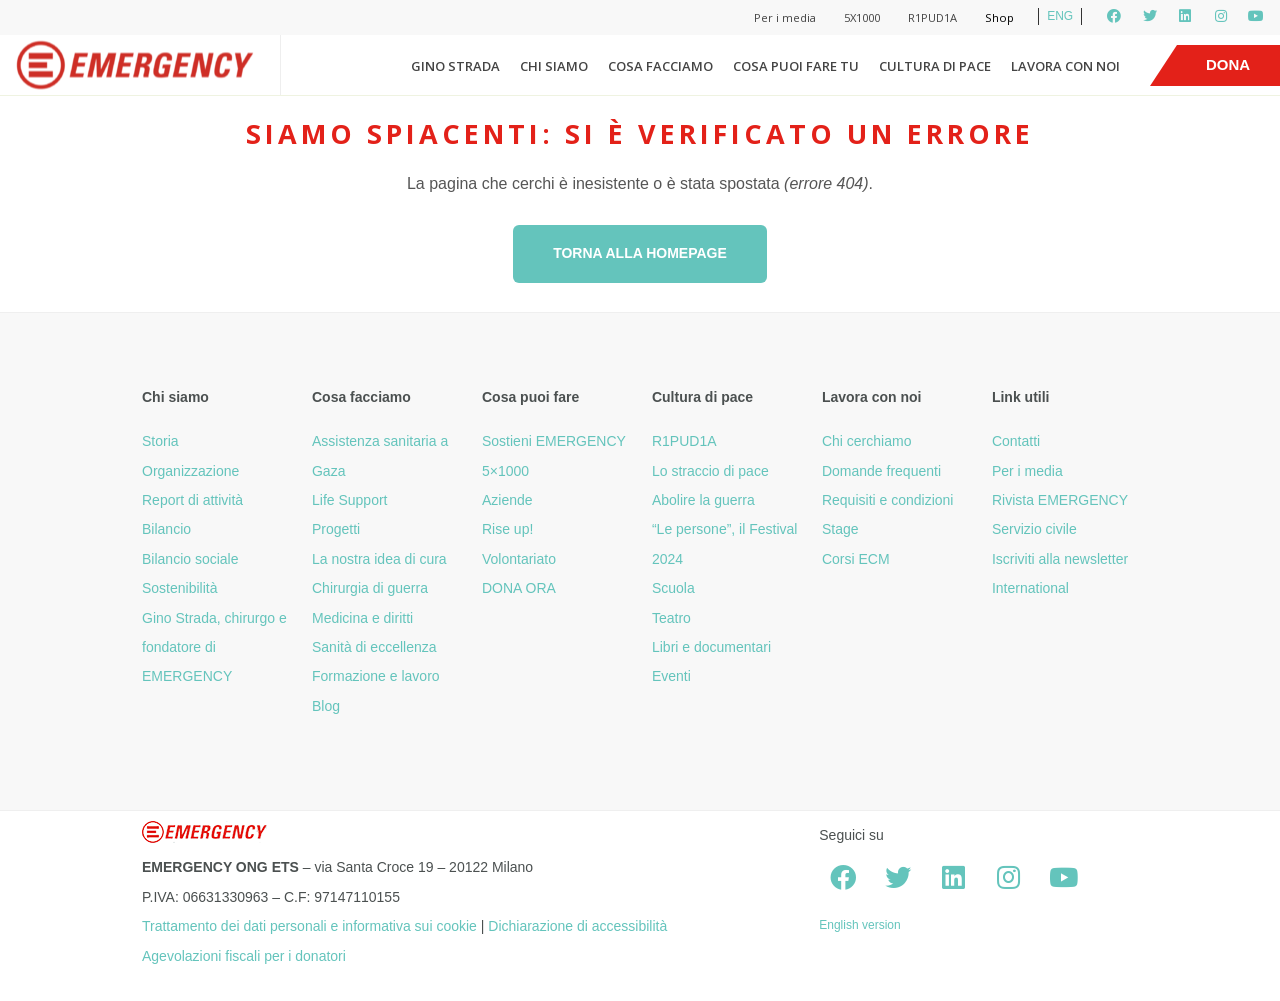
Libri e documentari (711, 647)
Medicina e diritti (362, 618)
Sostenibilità (180, 588)
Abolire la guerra (703, 500)
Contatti (1016, 441)
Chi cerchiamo (866, 441)
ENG (1060, 16)
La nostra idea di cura (379, 559)
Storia (160, 441)
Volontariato (519, 559)
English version (859, 925)
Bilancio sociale (190, 559)
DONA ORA (519, 588)
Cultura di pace (935, 66)
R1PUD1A (932, 17)
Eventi (671, 676)
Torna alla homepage (640, 253)
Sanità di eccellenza (374, 647)
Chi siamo (554, 66)
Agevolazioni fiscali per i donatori (244, 956)
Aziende (507, 500)
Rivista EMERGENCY (1060, 500)
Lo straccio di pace (710, 471)
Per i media (785, 17)
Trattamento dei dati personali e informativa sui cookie (309, 926)
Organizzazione (190, 471)
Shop (999, 17)
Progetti (336, 529)
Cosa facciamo (660, 66)
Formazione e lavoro (376, 676)
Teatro (671, 618)
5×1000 (505, 471)
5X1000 (862, 17)
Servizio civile (1034, 529)
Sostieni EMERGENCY (554, 441)
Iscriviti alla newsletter (1060, 559)
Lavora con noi (1065, 66)
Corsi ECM (856, 559)
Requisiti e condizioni (888, 500)
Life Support (350, 500)
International (1030, 588)
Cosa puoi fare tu (796, 66)
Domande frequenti (881, 471)
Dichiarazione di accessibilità (577, 926)
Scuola (673, 588)
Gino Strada (455, 66)
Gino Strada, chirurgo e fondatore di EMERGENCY (214, 647)
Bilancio (166, 529)
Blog (326, 706)
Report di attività (192, 500)
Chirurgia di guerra (370, 588)
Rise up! (507, 529)
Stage (840, 529)
